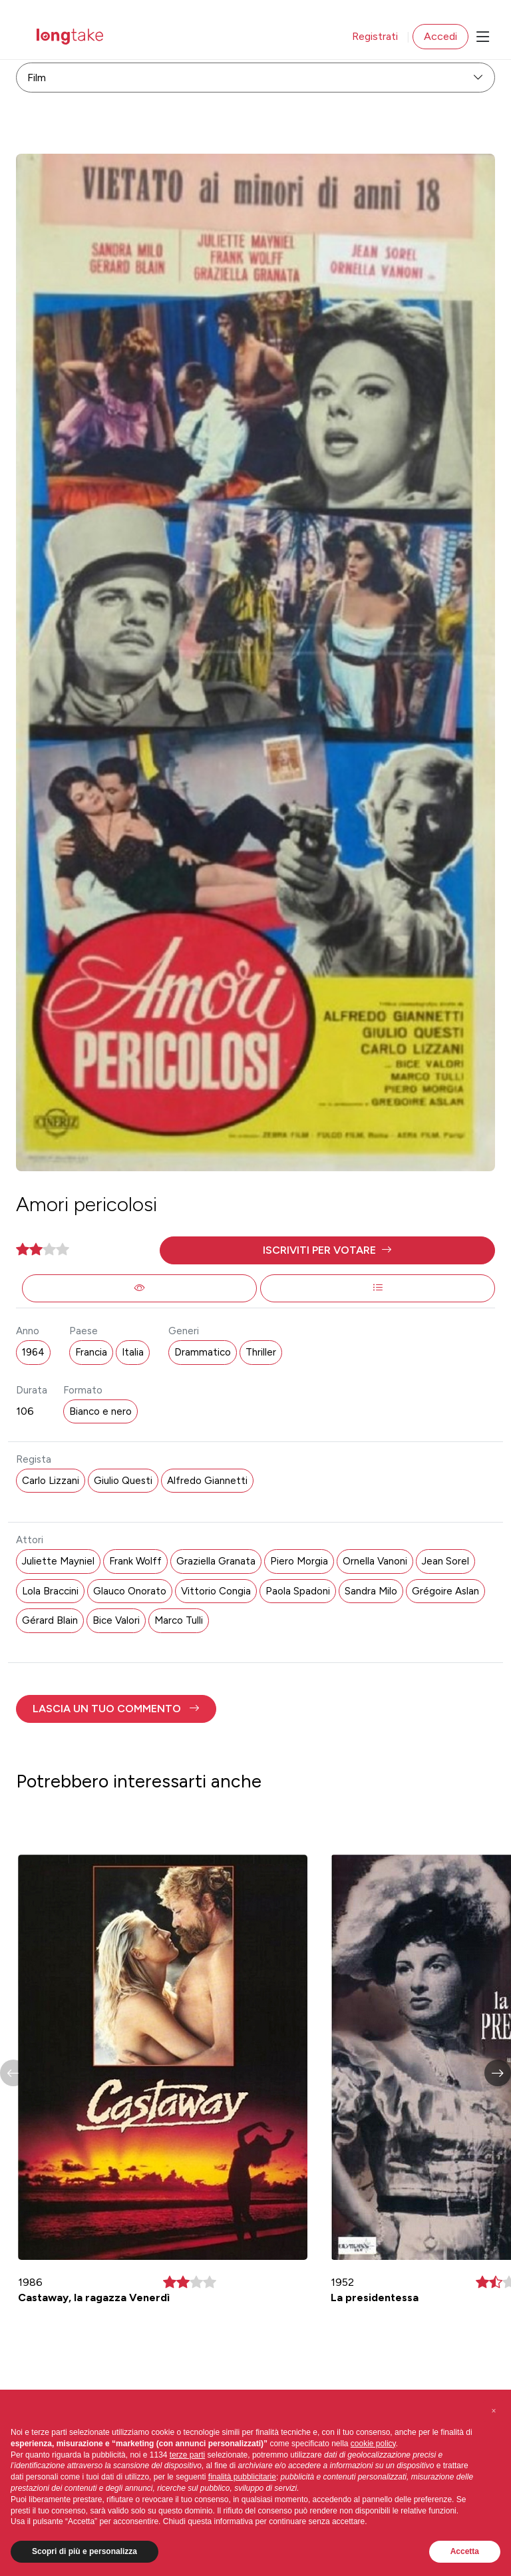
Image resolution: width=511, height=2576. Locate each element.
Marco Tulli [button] (178, 1620)
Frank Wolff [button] (135, 1561)
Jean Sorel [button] (445, 1561)
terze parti (187, 2455)
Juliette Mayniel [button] (58, 1561)
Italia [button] (133, 1352)
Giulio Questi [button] (123, 1481)
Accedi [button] (440, 36)
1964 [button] (33, 1352)
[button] (327, 1250)
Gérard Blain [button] (50, 1620)
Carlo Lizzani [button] (50, 1481)
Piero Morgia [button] (299, 1561)
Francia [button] (91, 1352)
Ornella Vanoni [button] (375, 1561)
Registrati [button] (375, 36)
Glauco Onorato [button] (129, 1591)
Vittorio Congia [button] (216, 1591)
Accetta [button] (464, 2551)
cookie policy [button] (373, 2443)
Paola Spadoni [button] (297, 1591)
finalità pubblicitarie (242, 2477)
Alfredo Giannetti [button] (207, 1481)
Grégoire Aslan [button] (445, 1591)
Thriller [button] (261, 1352)
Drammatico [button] (202, 1352)
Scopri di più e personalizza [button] (84, 2551)
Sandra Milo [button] (371, 1591)
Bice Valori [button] (116, 1620)
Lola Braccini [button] (50, 1591)
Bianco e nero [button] (100, 1411)
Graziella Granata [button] (216, 1561)
